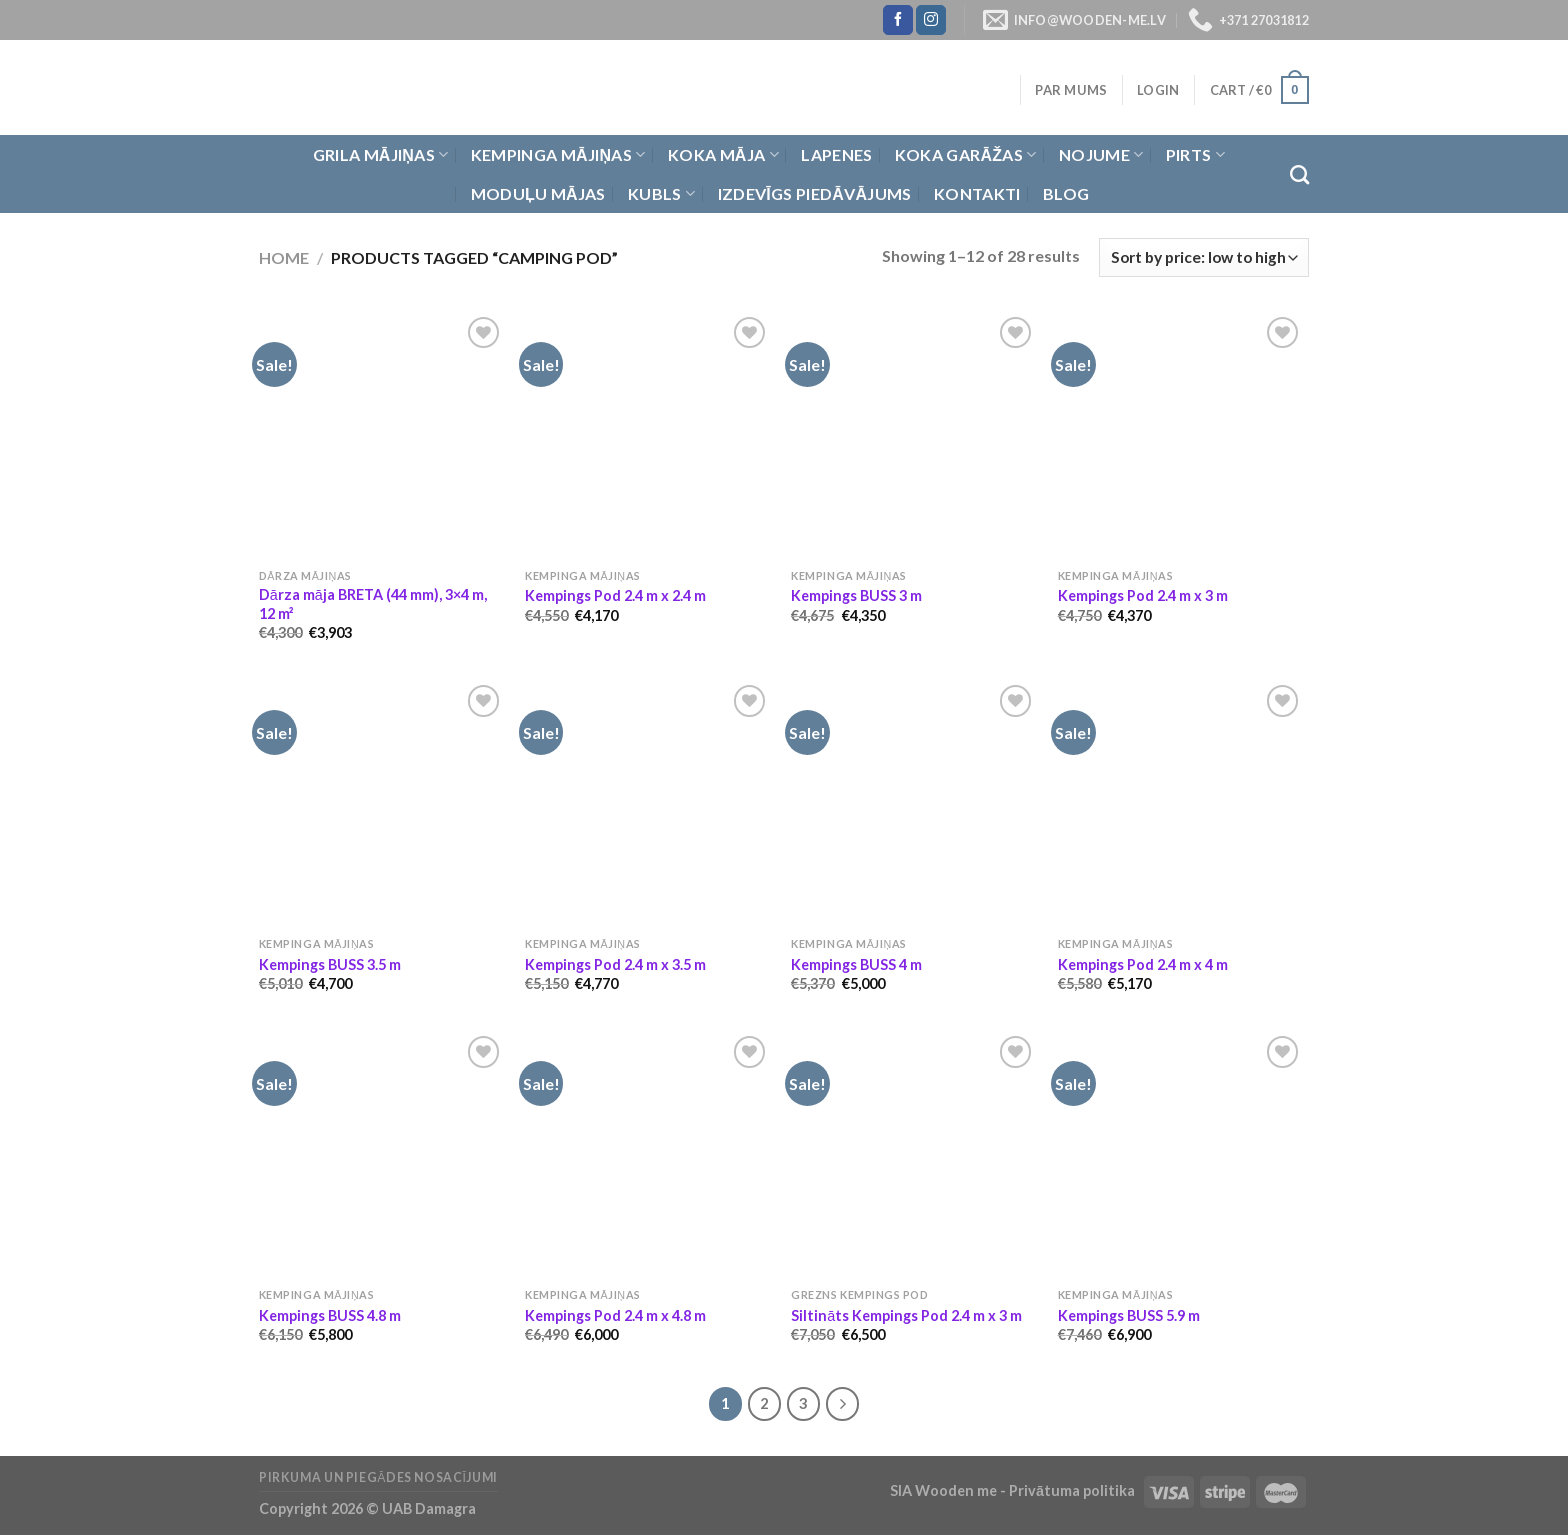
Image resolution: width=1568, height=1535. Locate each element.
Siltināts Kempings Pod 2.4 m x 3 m (906, 1315)
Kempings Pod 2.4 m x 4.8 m (615, 1315)
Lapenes (836, 154)
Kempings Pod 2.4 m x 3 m (1143, 595)
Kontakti (977, 193)
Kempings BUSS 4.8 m (330, 1315)
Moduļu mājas (538, 193)
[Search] (1299, 174)
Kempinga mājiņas (558, 155)
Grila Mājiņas (381, 155)
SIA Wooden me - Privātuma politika (1014, 1490)
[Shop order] (1204, 257)
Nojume (1101, 155)
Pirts (1195, 155)
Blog (1066, 193)
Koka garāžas (966, 155)
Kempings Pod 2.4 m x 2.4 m (615, 595)
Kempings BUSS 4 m (856, 964)
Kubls (661, 194)
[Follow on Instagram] (931, 20)
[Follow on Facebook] (898, 20)
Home (284, 257)
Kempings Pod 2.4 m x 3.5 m (615, 964)
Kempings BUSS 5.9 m (1129, 1315)
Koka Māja (723, 155)
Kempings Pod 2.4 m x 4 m (1143, 964)
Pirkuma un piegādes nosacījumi (378, 1477)
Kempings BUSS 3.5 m (330, 964)
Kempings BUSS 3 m (856, 595)
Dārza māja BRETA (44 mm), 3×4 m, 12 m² (373, 604)
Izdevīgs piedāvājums (815, 193)
